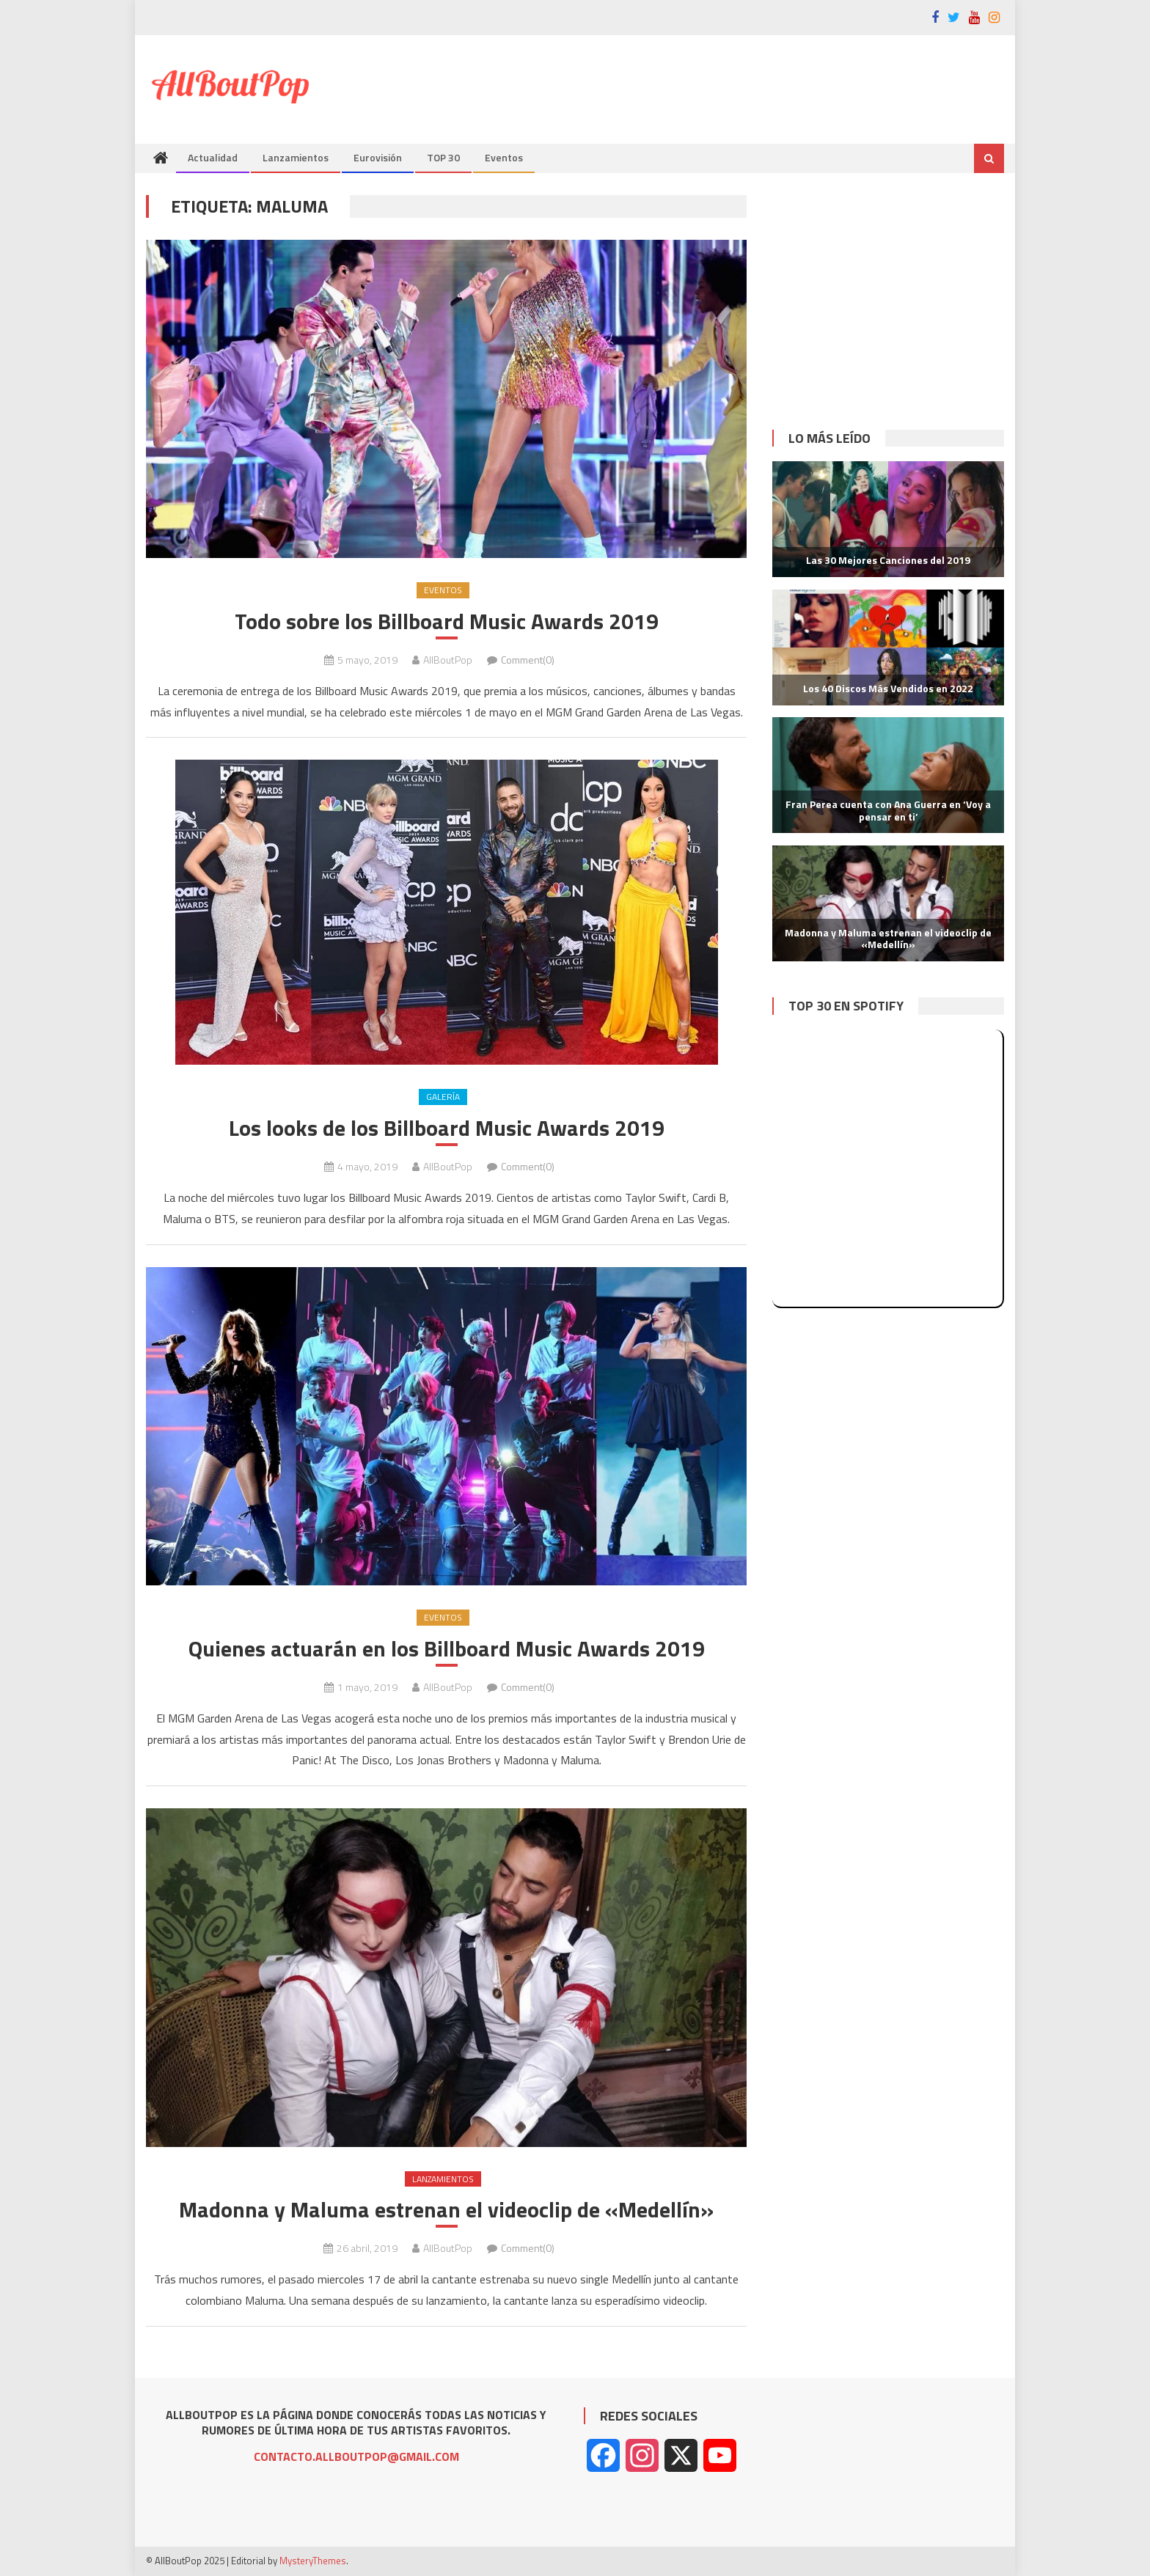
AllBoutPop (447, 659)
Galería (443, 1097)
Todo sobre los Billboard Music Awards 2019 (447, 621)
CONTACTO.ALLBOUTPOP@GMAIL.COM (356, 2456)
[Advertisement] (737, 83)
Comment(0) (527, 659)
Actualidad (213, 157)
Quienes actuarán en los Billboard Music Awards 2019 (446, 1648)
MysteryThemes (312, 2561)
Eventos (504, 157)
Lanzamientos (296, 157)
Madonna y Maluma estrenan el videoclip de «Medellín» (446, 2210)
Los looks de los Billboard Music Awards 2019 (446, 1128)
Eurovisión (378, 157)
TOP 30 (443, 157)
